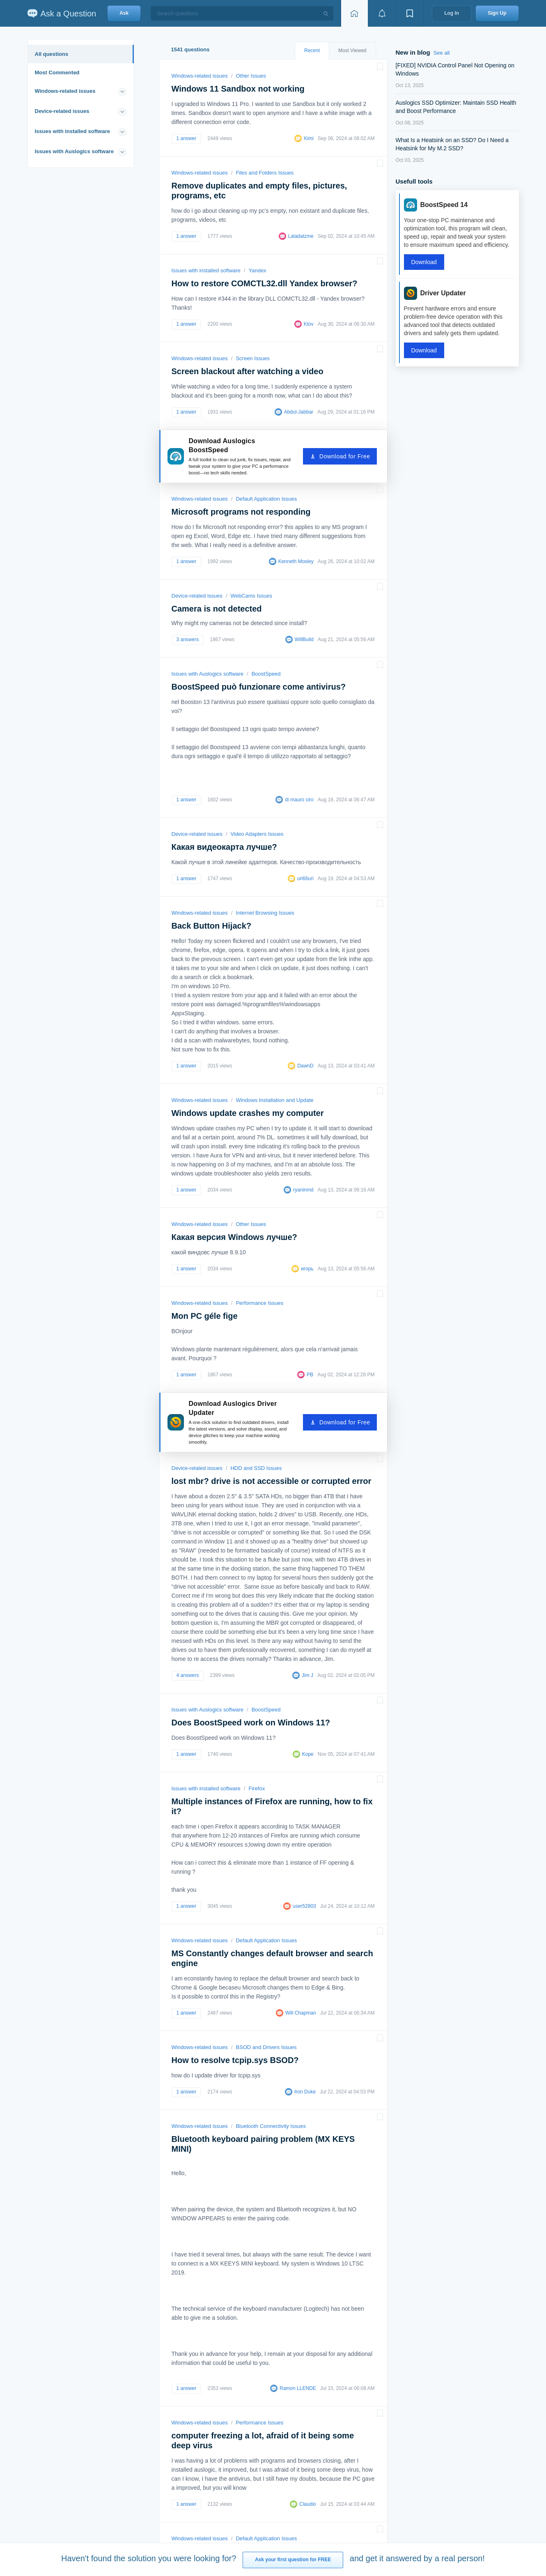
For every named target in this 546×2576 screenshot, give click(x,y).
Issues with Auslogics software (74, 151)
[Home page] (354, 13)
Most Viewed (352, 50)
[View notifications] (382, 13)
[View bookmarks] (410, 13)
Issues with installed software (72, 131)
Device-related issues (62, 111)
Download (424, 262)
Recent (312, 50)
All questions (52, 54)
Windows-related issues (65, 91)
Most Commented (57, 72)
